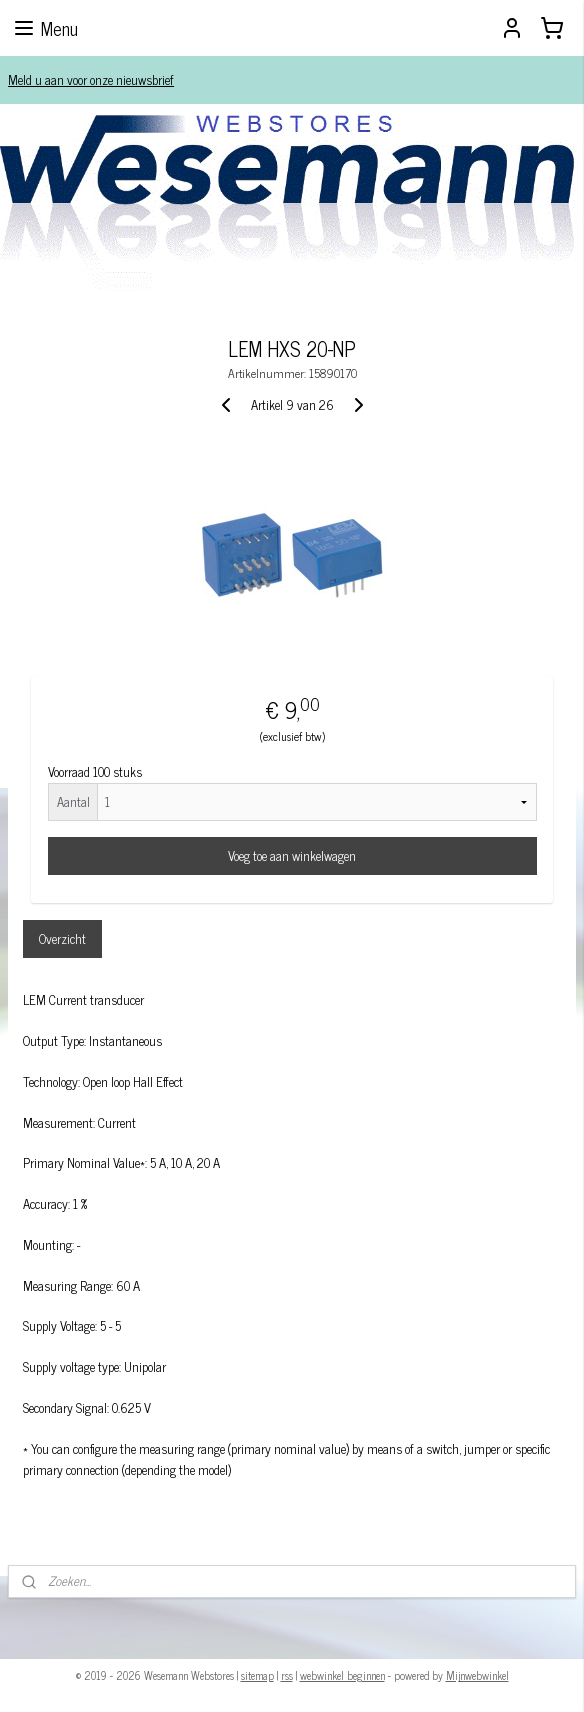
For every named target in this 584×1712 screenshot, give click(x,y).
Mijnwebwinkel (477, 1675)
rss (287, 1675)
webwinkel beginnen (342, 1675)
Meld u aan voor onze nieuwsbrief (91, 79)
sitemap (257, 1675)
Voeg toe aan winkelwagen (292, 855)
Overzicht (62, 938)
